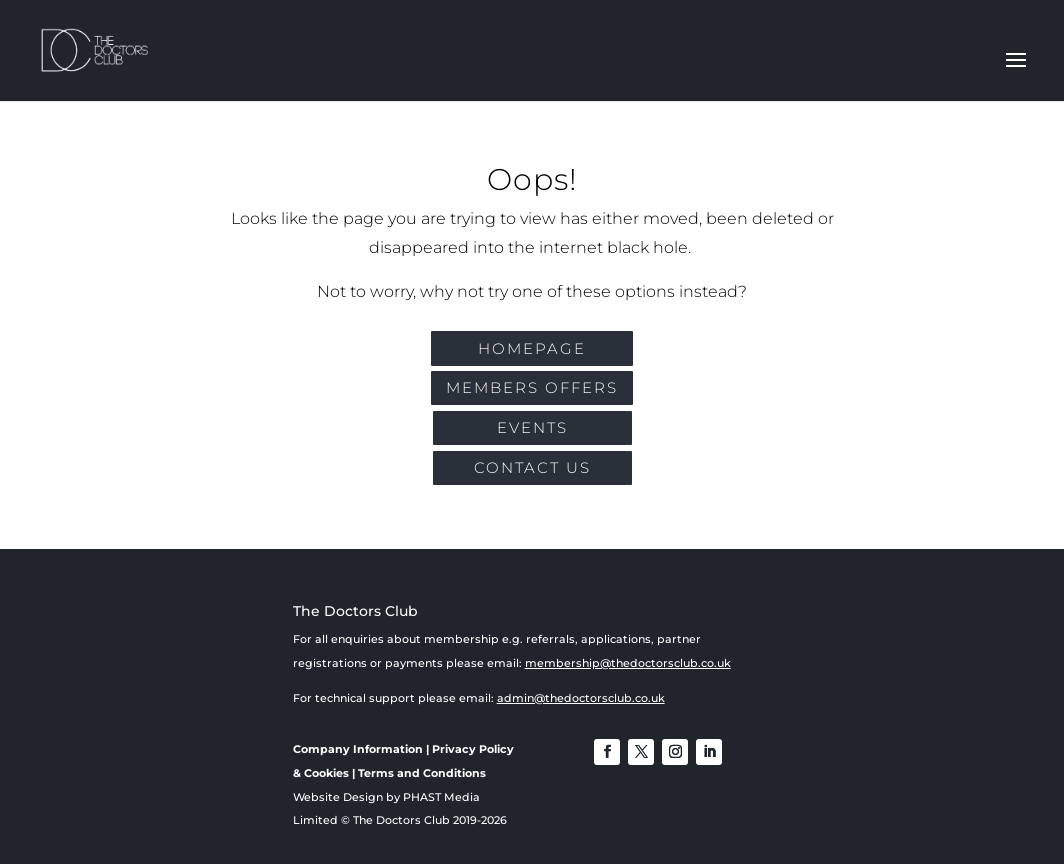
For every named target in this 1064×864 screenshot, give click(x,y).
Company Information (358, 749)
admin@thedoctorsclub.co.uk (581, 698)
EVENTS (532, 427)
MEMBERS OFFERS (532, 387)
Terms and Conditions (422, 773)
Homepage (532, 348)
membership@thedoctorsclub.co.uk (628, 663)
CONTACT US (532, 467)
